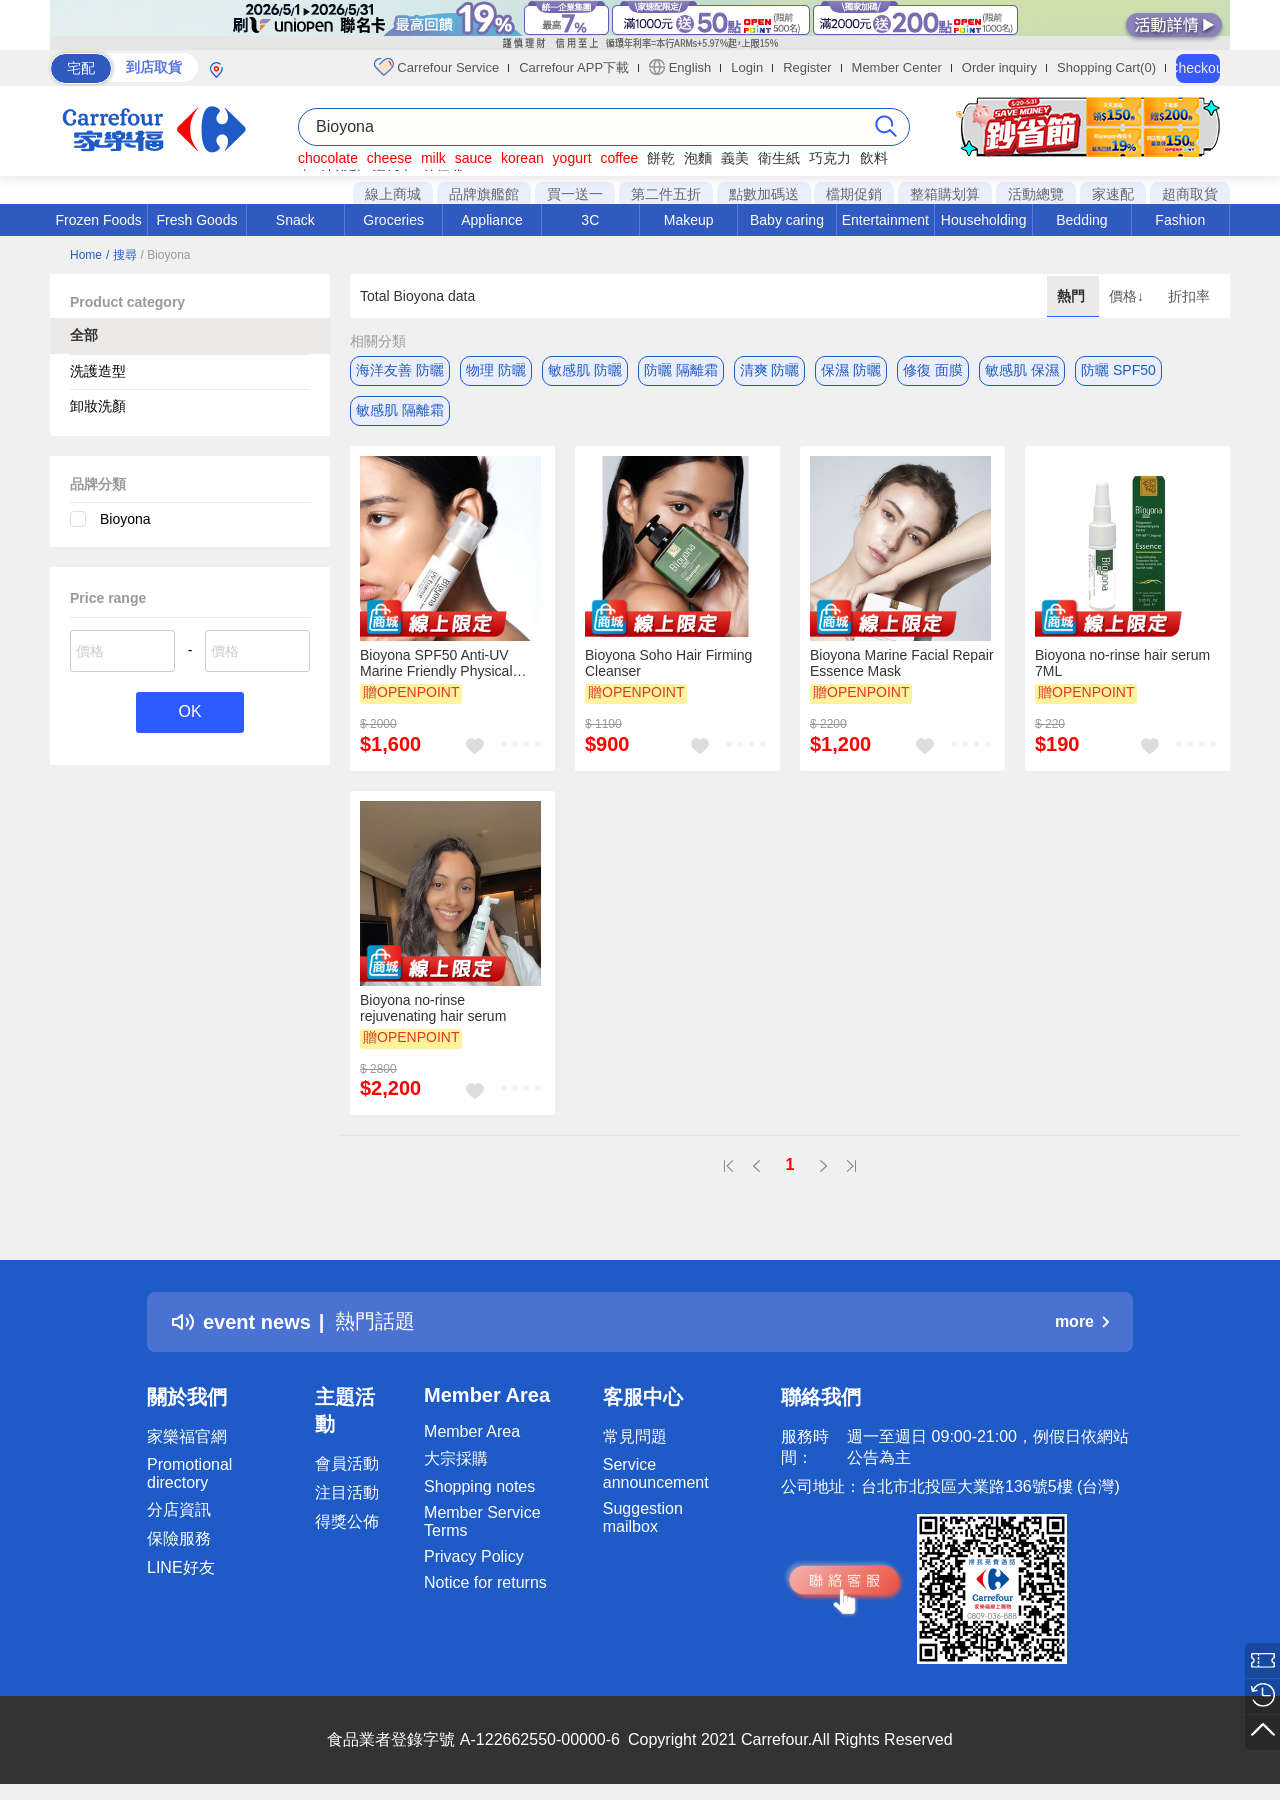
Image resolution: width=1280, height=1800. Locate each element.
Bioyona (125, 519)
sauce (473, 158)
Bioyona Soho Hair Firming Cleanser (668, 663)
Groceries (393, 220)
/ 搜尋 (121, 255)
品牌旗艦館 (484, 194)
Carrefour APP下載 (574, 67)
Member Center (897, 67)
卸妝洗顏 (98, 406)
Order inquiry (999, 67)
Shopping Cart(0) (1106, 67)
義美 (735, 158)
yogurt (572, 158)
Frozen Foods (98, 220)
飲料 (874, 158)
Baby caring (787, 220)
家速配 (1113, 194)
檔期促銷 (854, 194)
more (1082, 1321)
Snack (295, 220)
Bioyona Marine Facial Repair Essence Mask (902, 663)
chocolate (328, 158)
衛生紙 (779, 158)
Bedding (1081, 220)
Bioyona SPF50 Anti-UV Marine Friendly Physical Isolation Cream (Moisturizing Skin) (450, 663)
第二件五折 (666, 194)
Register (807, 67)
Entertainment (885, 220)
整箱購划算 (945, 194)
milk (433, 158)
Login (747, 67)
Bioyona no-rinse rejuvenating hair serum (433, 1008)
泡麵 (698, 158)
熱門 (1073, 296)
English (680, 67)
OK (189, 712)
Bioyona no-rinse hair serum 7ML (1122, 663)
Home (86, 255)
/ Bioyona (165, 255)
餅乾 (661, 158)
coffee (619, 158)
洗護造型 (98, 371)
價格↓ (1128, 296)
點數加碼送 (764, 194)
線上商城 (393, 194)
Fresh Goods (197, 220)
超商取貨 (1190, 194)
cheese (389, 158)
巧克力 (830, 158)
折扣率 (1189, 296)
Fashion (1180, 220)
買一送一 (575, 194)
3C (590, 220)
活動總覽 (1036, 194)
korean (522, 158)
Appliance (492, 220)
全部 (84, 335)
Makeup (689, 220)
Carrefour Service (436, 67)
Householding (984, 220)
